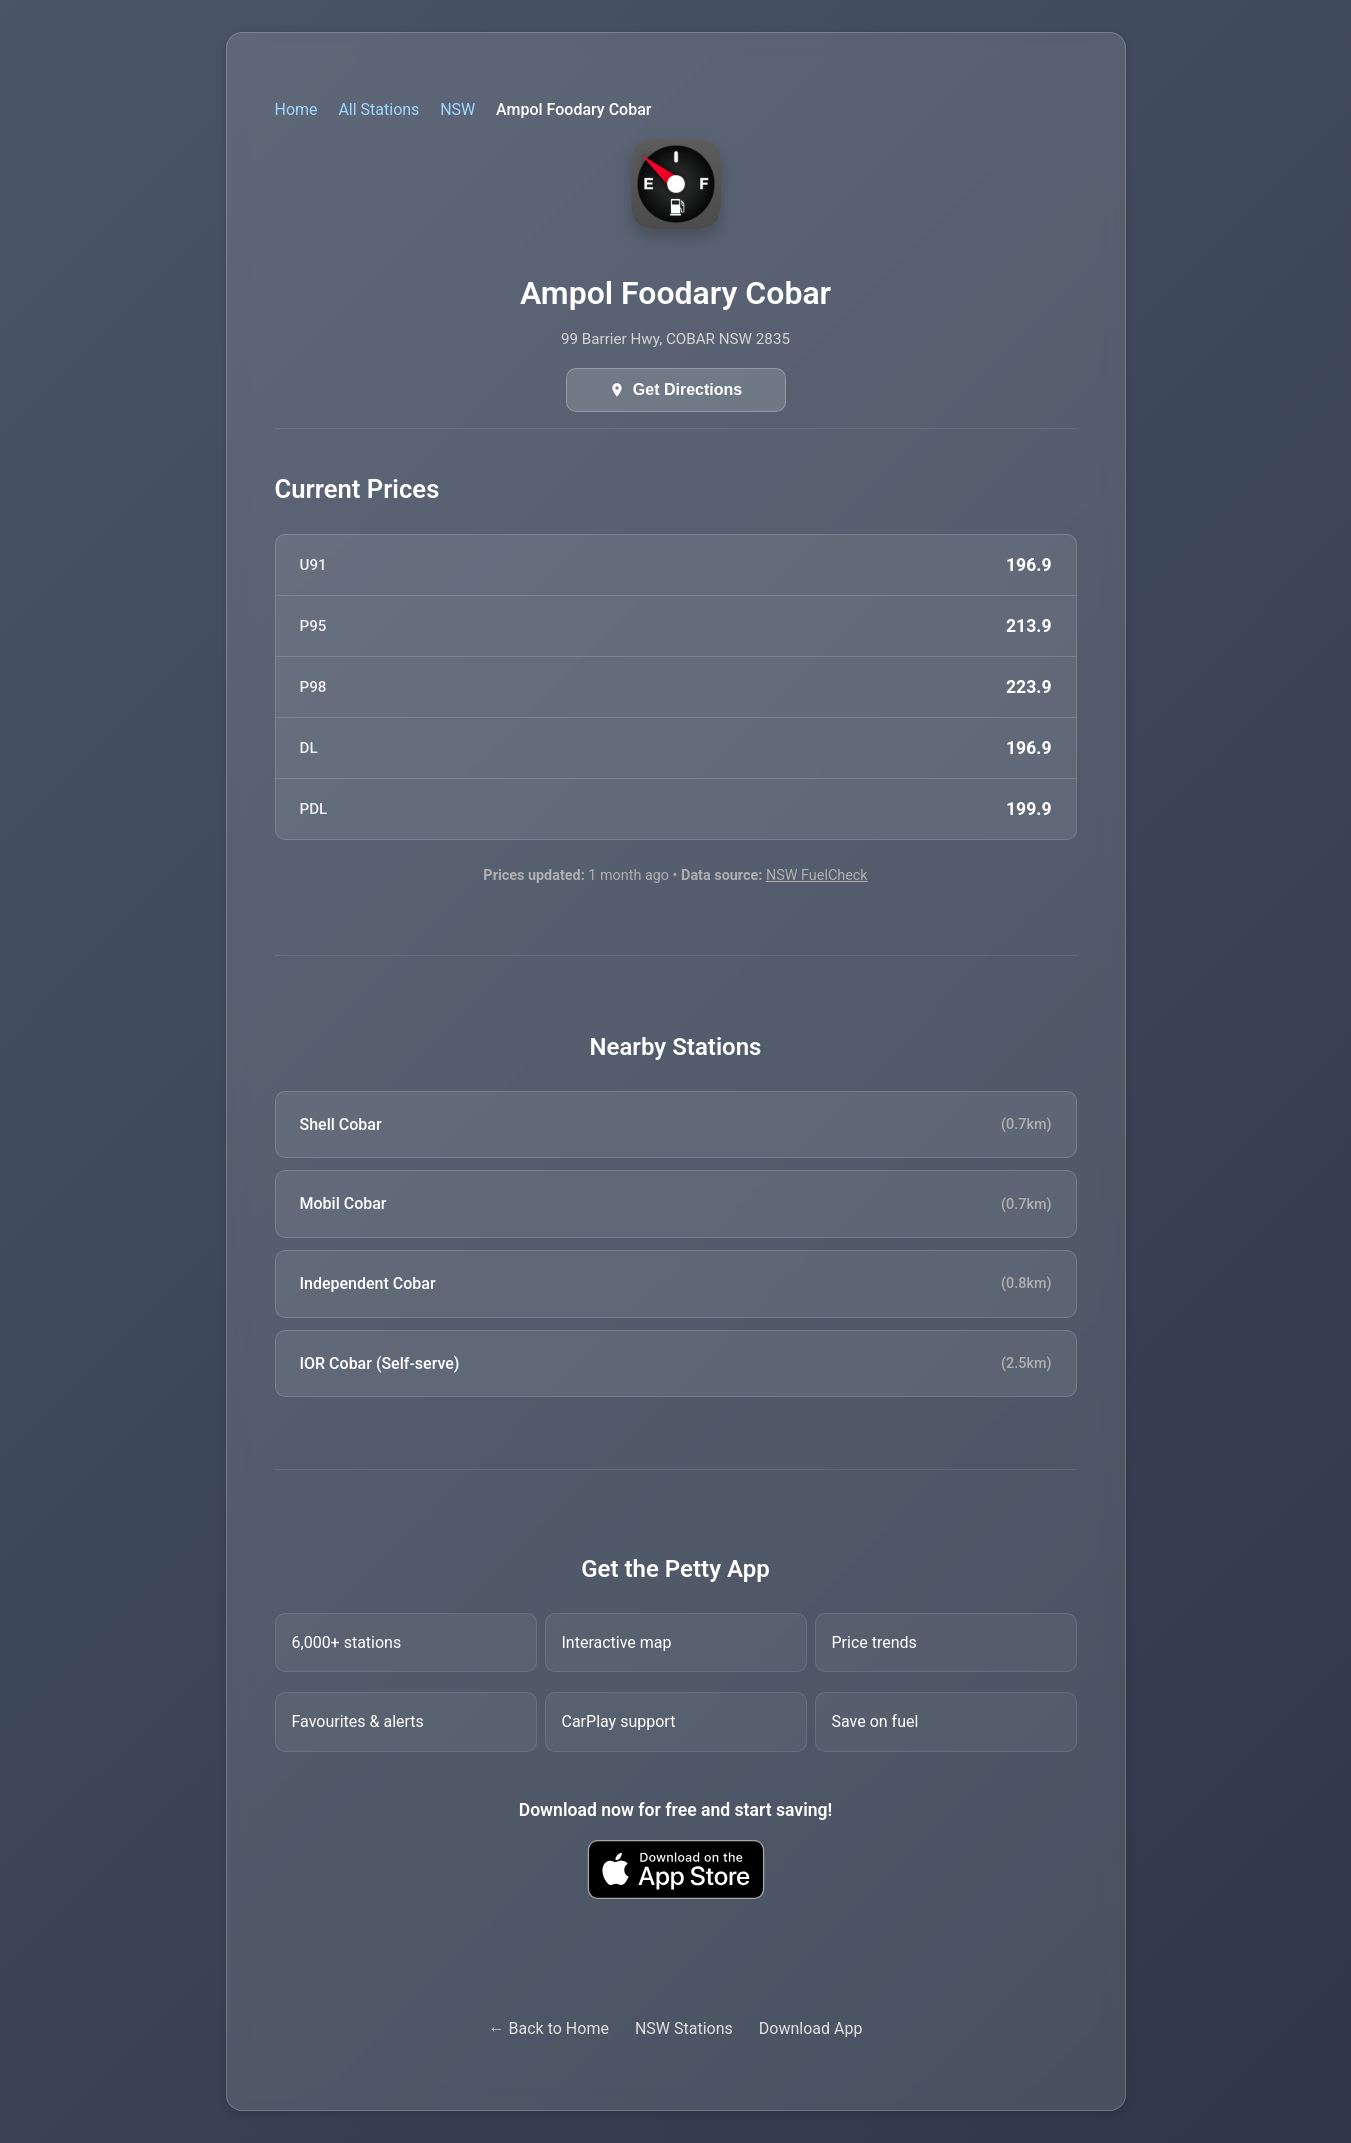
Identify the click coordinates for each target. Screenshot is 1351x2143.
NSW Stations (684, 2028)
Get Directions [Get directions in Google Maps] (687, 389)
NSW (457, 109)
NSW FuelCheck (817, 875)
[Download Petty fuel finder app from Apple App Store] (676, 1869)
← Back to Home (549, 2028)
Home (296, 109)
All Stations (378, 109)
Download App (811, 2028)
